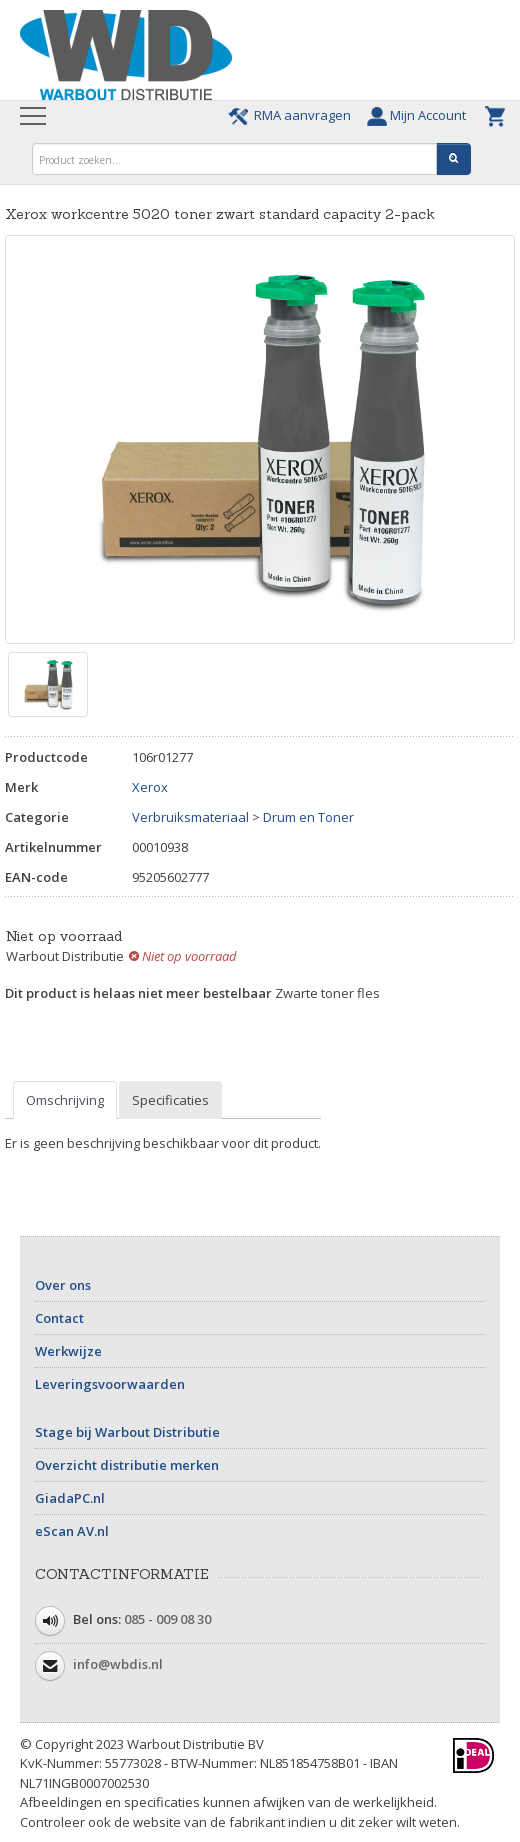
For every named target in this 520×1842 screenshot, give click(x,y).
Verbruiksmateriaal (190, 817)
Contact (59, 1318)
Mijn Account (421, 115)
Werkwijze (68, 1351)
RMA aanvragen (292, 115)
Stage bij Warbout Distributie (127, 1432)
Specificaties (170, 1100)
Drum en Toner (308, 817)
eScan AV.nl (72, 1531)
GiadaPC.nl (70, 1498)
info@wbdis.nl (118, 1664)
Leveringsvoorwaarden (110, 1384)
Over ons (63, 1285)
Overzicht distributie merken (127, 1465)
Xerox (150, 787)
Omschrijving (65, 1100)
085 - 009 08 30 (167, 1619)
